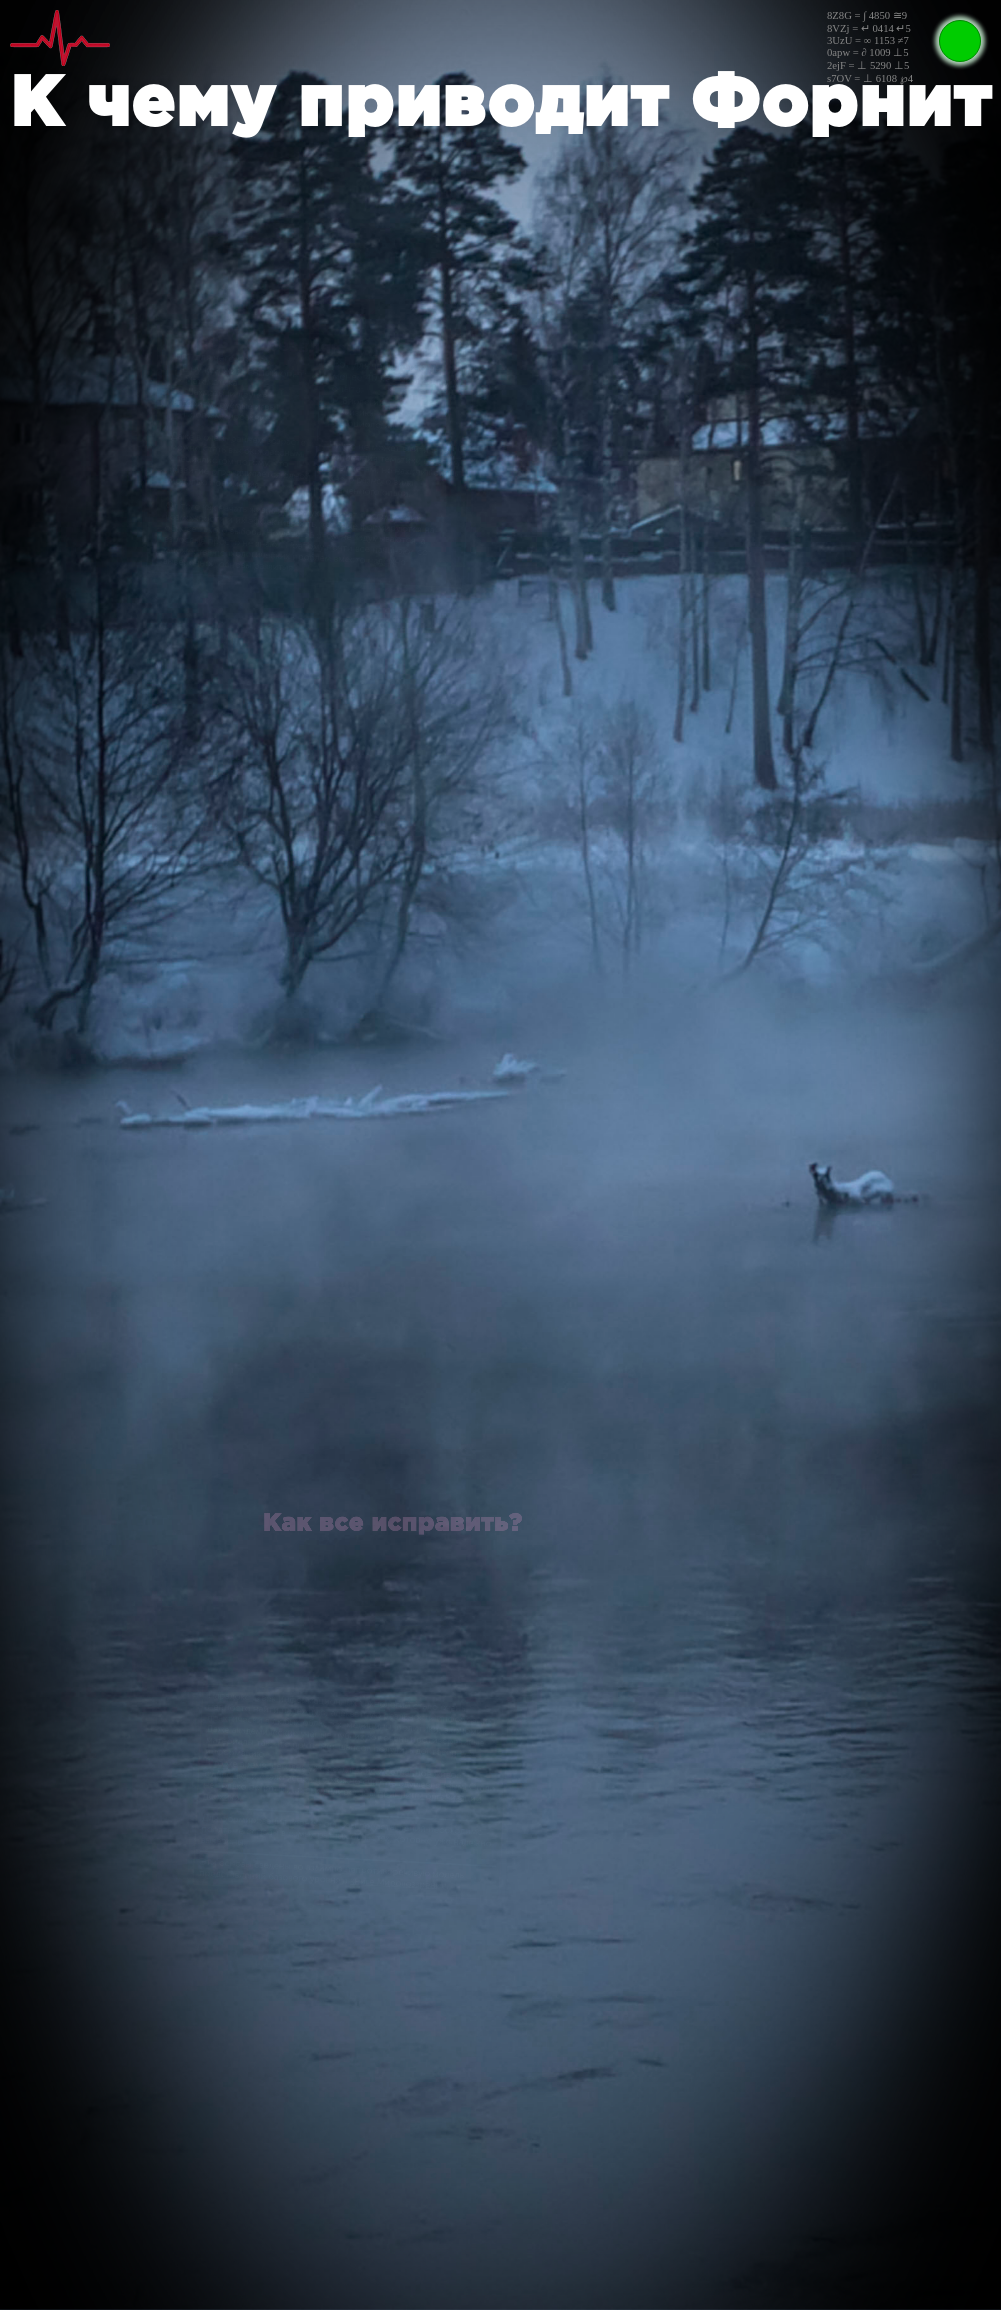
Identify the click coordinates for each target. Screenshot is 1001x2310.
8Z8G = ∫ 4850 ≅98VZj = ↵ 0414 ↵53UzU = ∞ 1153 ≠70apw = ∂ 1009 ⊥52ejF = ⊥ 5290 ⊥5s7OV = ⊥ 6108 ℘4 (870, 46)
